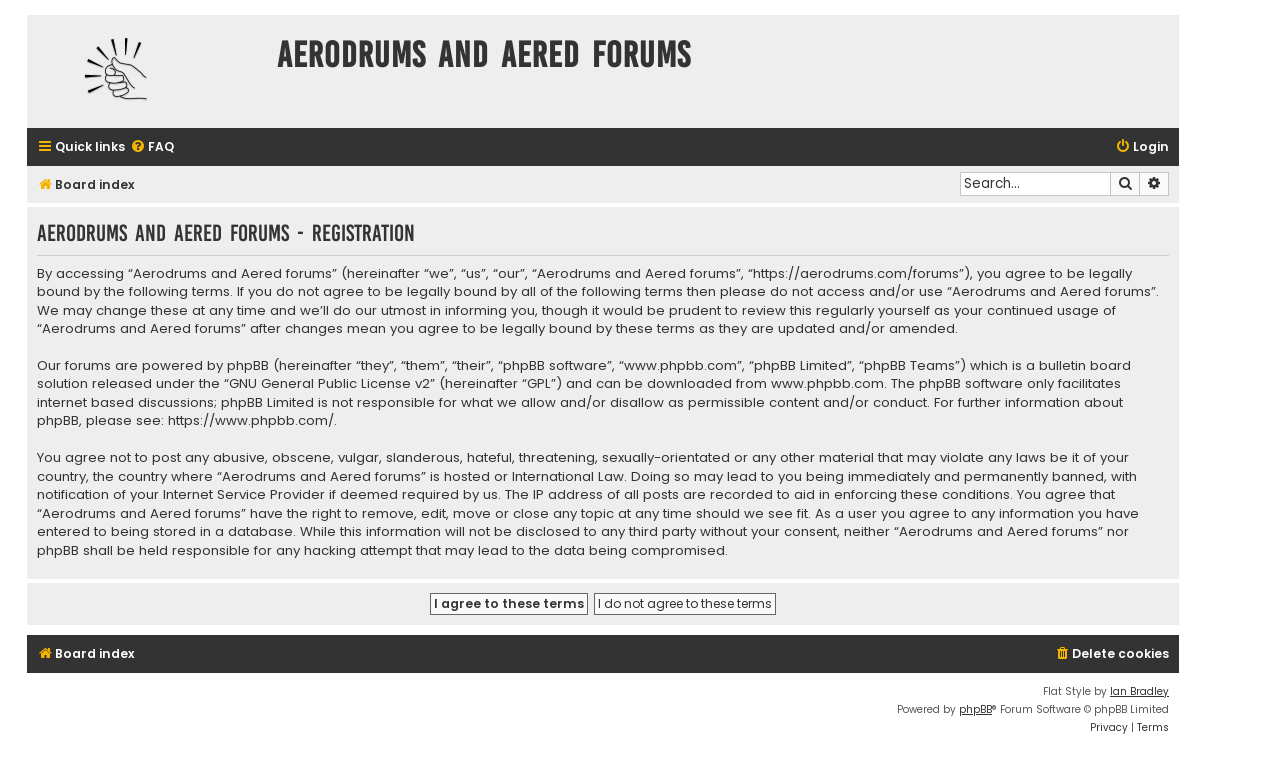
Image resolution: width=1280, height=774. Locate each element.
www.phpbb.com (827, 384)
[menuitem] (152, 147)
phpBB (975, 709)
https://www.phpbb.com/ (251, 421)
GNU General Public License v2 (329, 384)
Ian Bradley (1139, 691)
